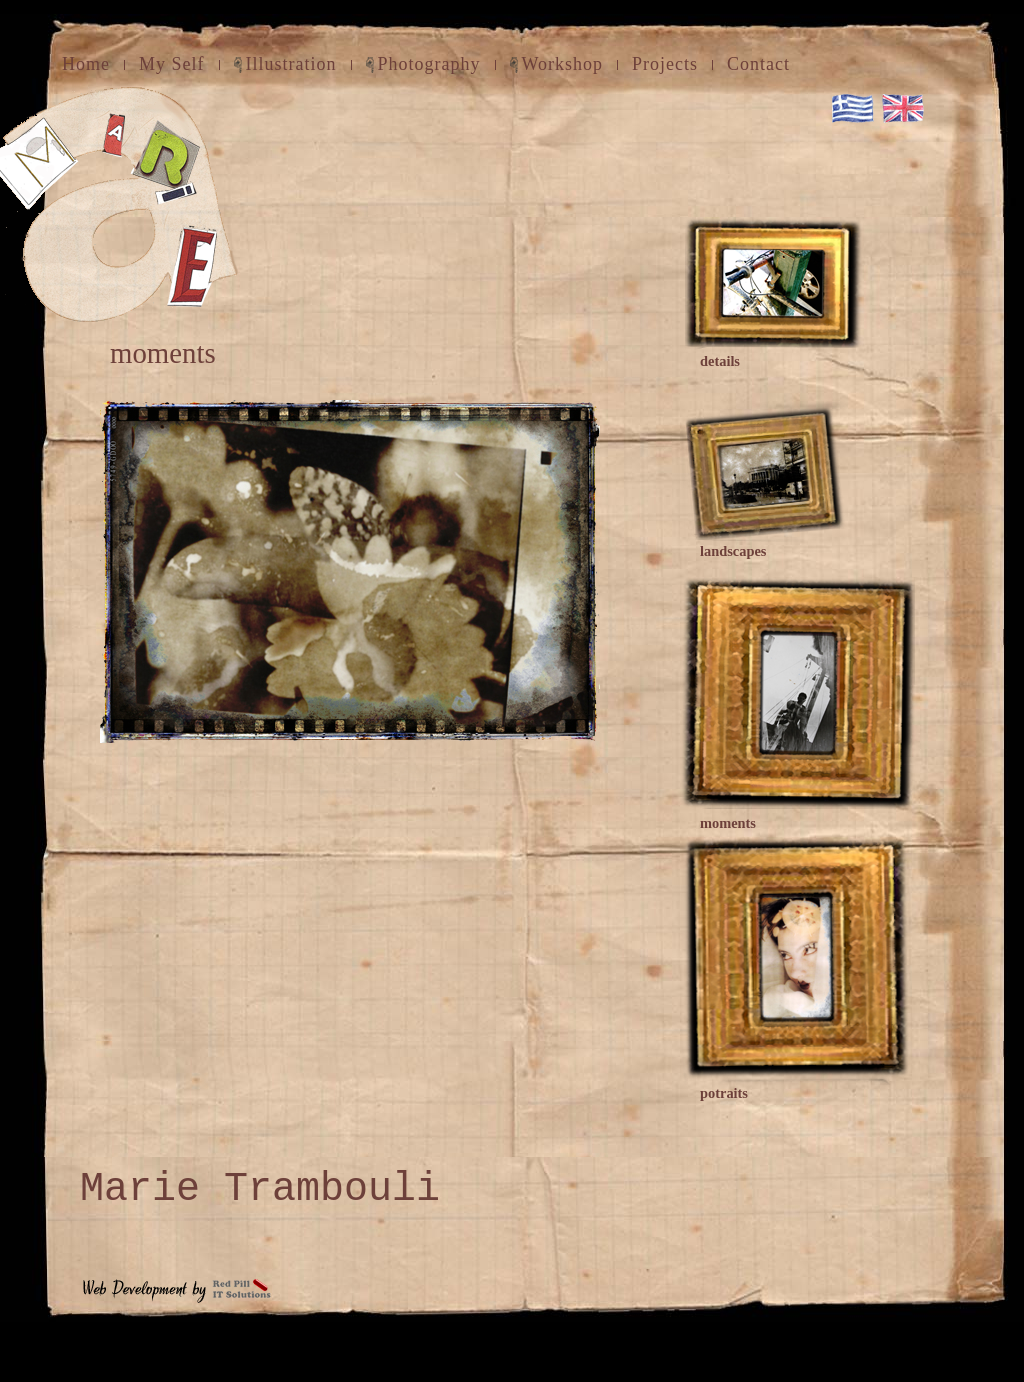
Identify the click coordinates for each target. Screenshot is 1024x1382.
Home (86, 64)
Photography (429, 64)
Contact (758, 64)
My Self (172, 64)
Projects (665, 64)
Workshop (563, 64)
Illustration (291, 64)
